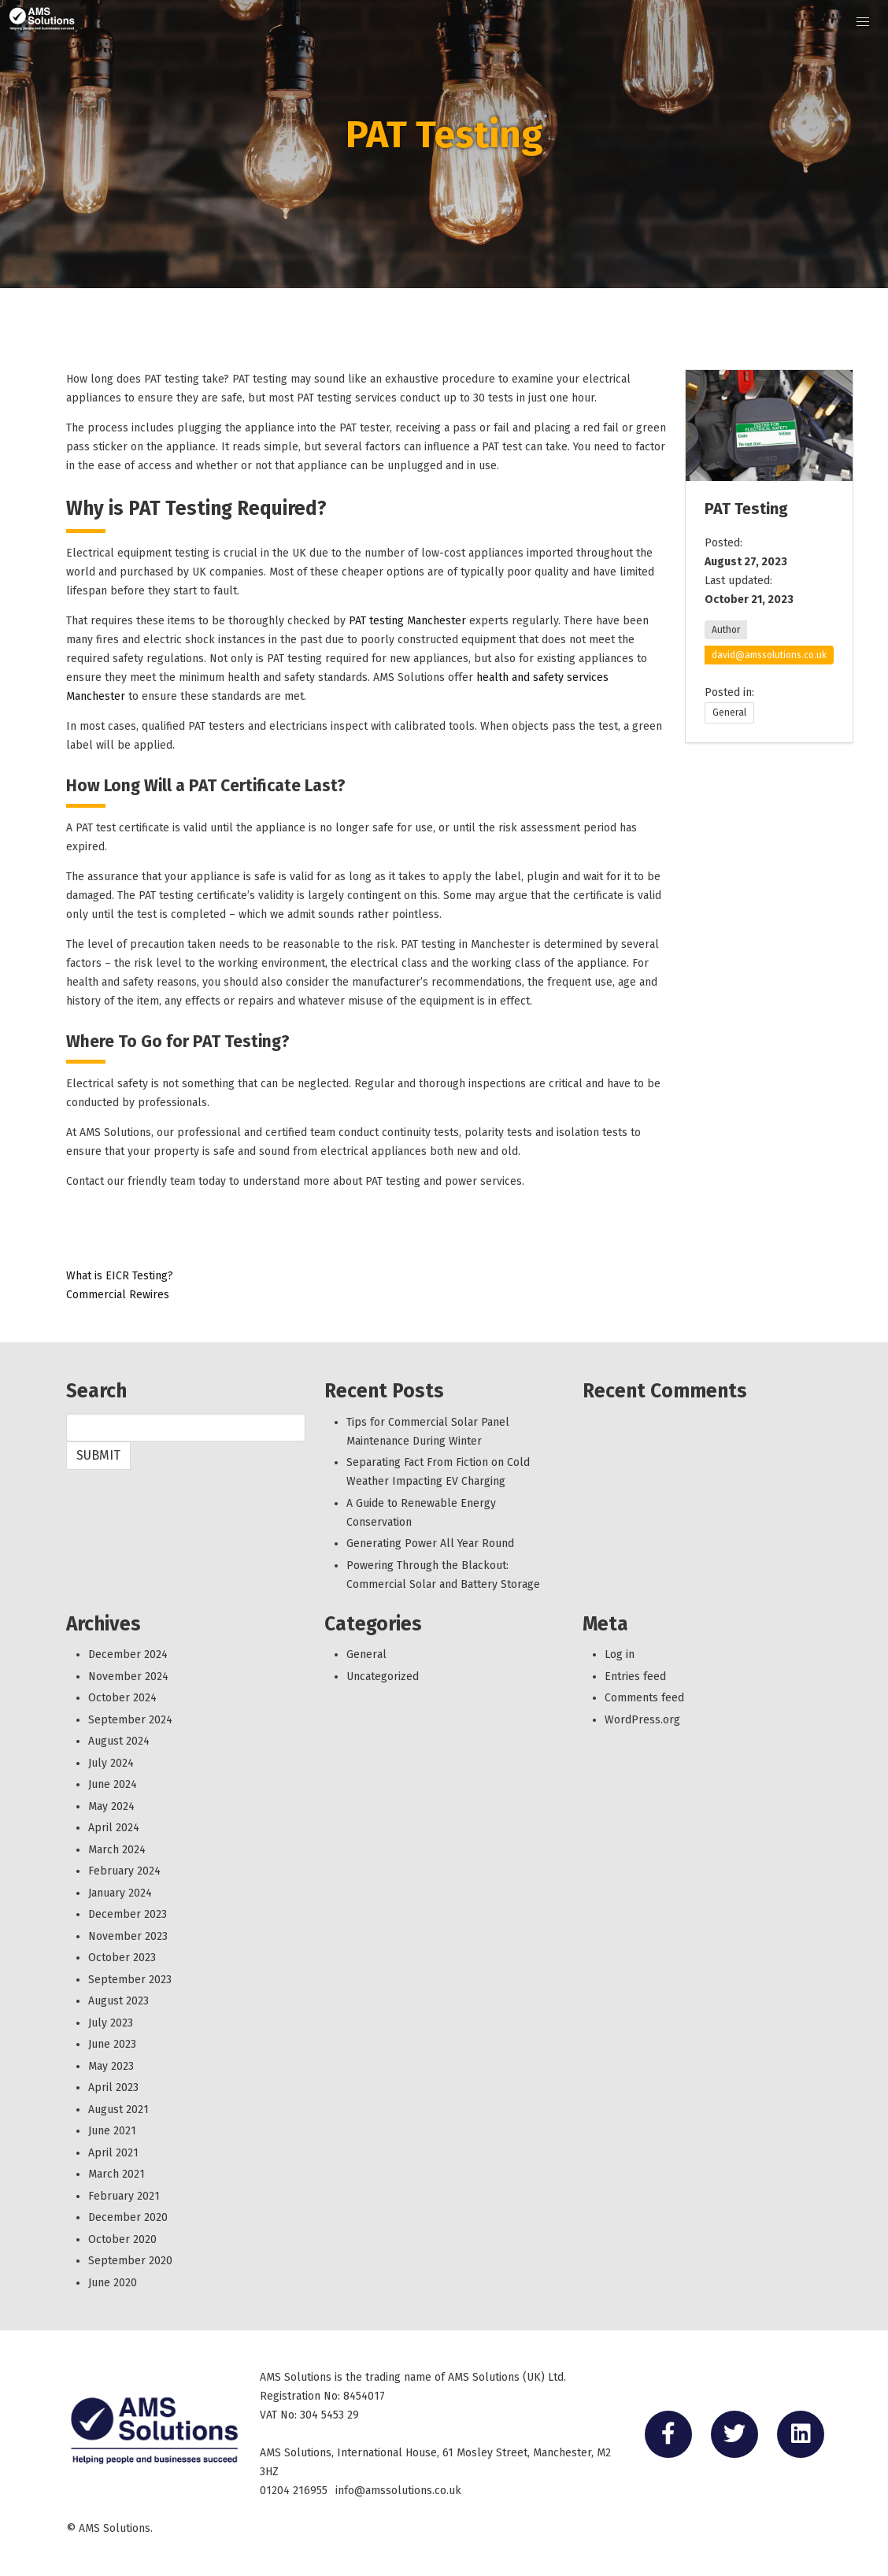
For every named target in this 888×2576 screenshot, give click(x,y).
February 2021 (124, 2196)
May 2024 (111, 1806)
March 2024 (117, 1849)
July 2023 (110, 2023)
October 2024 (122, 1697)
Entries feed (635, 1676)
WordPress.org (642, 1720)
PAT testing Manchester (407, 620)
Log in (620, 1654)
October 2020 (122, 2239)
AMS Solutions (114, 2528)
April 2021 (113, 2153)
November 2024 (128, 1676)
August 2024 (119, 1741)
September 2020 (130, 2260)
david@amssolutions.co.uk (769, 655)
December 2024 (128, 1654)
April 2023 (113, 2087)
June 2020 (112, 2282)
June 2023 (112, 2044)
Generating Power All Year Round (430, 1543)
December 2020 (128, 2217)
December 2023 (127, 1914)
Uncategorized (382, 1676)
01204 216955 (293, 2490)
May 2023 (111, 2066)
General (729, 712)
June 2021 (112, 2130)
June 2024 (112, 1784)
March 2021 (116, 2174)
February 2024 (124, 1871)
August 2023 (118, 2001)
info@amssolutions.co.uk (398, 2490)
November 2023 (128, 1936)
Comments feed (644, 1697)
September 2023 (130, 1979)
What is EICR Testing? (119, 1275)
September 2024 (130, 1720)
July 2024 (111, 1763)
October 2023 (122, 1957)
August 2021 (118, 2109)
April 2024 (113, 1827)
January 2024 (120, 1893)
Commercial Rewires (117, 1294)
